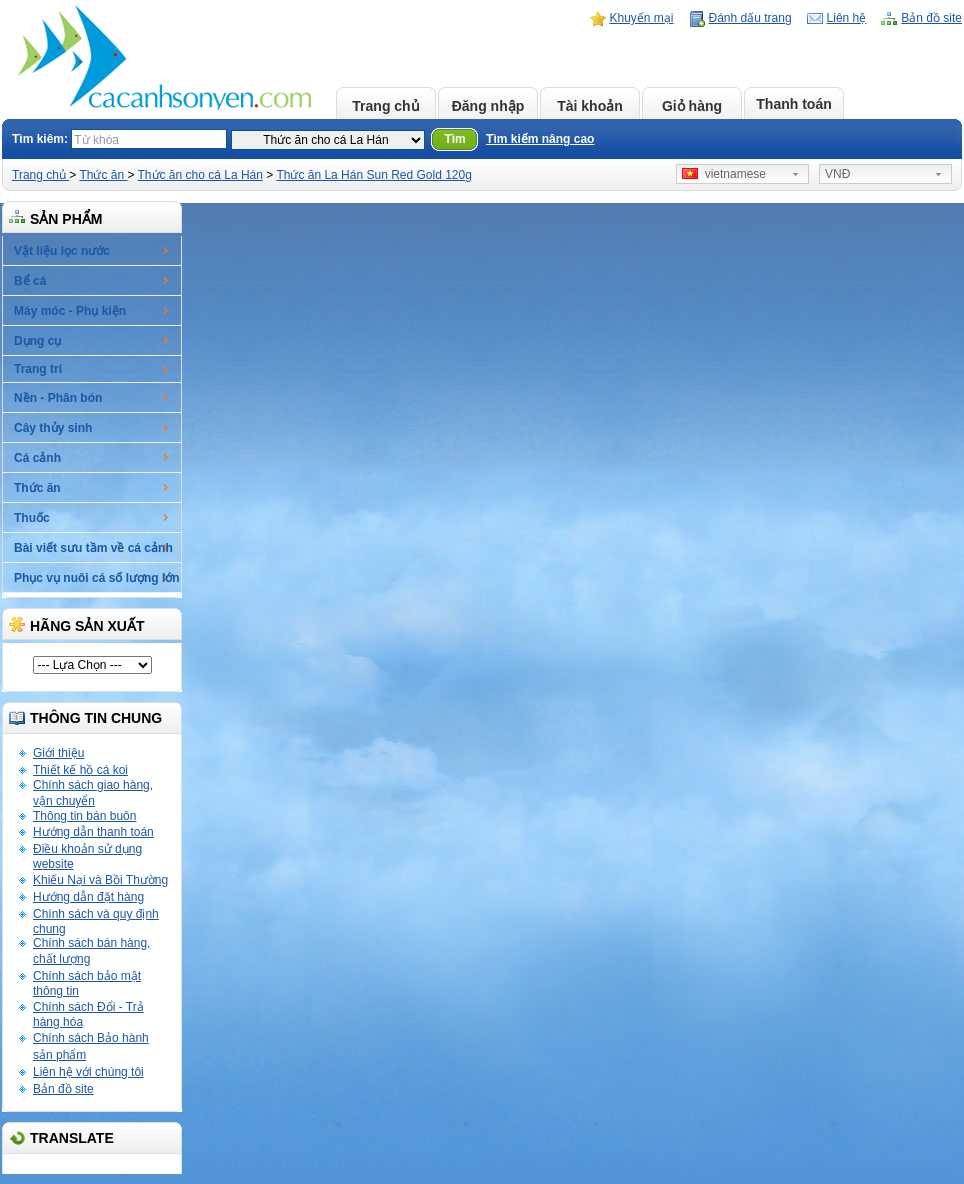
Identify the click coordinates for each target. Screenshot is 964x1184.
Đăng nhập (488, 106)
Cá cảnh (37, 458)
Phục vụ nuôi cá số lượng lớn (97, 578)
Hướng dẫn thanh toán (93, 832)
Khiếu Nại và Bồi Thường (100, 880)
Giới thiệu (58, 753)
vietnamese (724, 174)
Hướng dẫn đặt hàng (88, 897)
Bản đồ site (931, 18)
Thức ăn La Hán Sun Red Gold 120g (373, 175)
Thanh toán (793, 104)
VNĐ (837, 174)
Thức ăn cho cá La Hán (200, 175)
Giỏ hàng (692, 106)
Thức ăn (103, 175)
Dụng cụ (37, 341)
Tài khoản (590, 106)
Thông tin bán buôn (84, 816)
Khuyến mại (642, 18)
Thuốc (32, 518)
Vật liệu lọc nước (62, 251)
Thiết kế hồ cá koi (80, 770)
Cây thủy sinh (53, 428)
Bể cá (30, 281)
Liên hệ (847, 18)
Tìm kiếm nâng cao (540, 139)
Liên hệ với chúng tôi (88, 1072)
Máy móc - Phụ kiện (70, 311)
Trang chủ (385, 106)
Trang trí (38, 369)
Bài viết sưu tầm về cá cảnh (93, 548)
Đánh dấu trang (750, 18)
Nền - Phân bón (58, 398)
